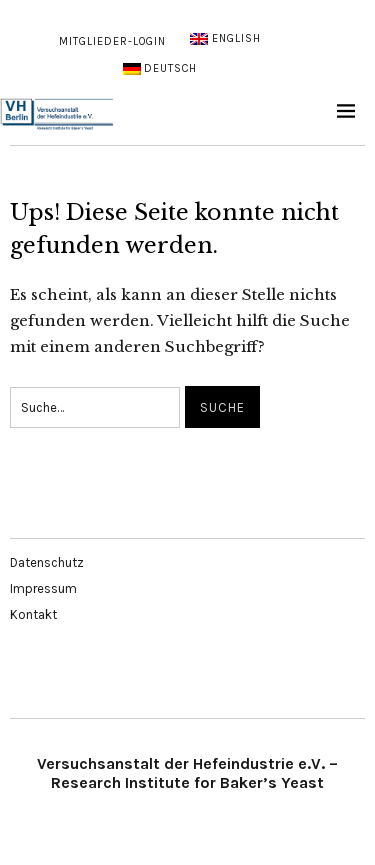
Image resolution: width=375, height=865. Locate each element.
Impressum (43, 588)
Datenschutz (47, 562)
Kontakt (33, 614)
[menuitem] (225, 39)
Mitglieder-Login (112, 41)
